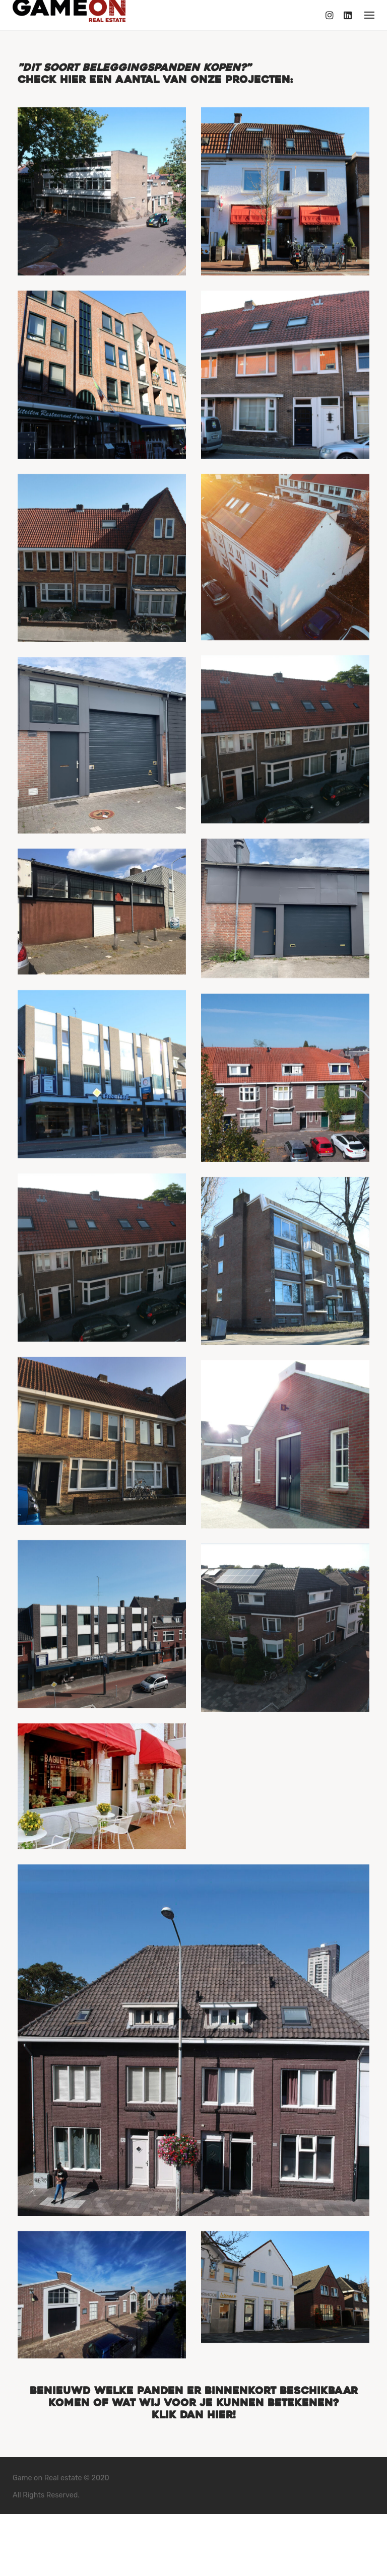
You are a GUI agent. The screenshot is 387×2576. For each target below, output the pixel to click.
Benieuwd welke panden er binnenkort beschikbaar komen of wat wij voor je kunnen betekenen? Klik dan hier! (194, 2450)
